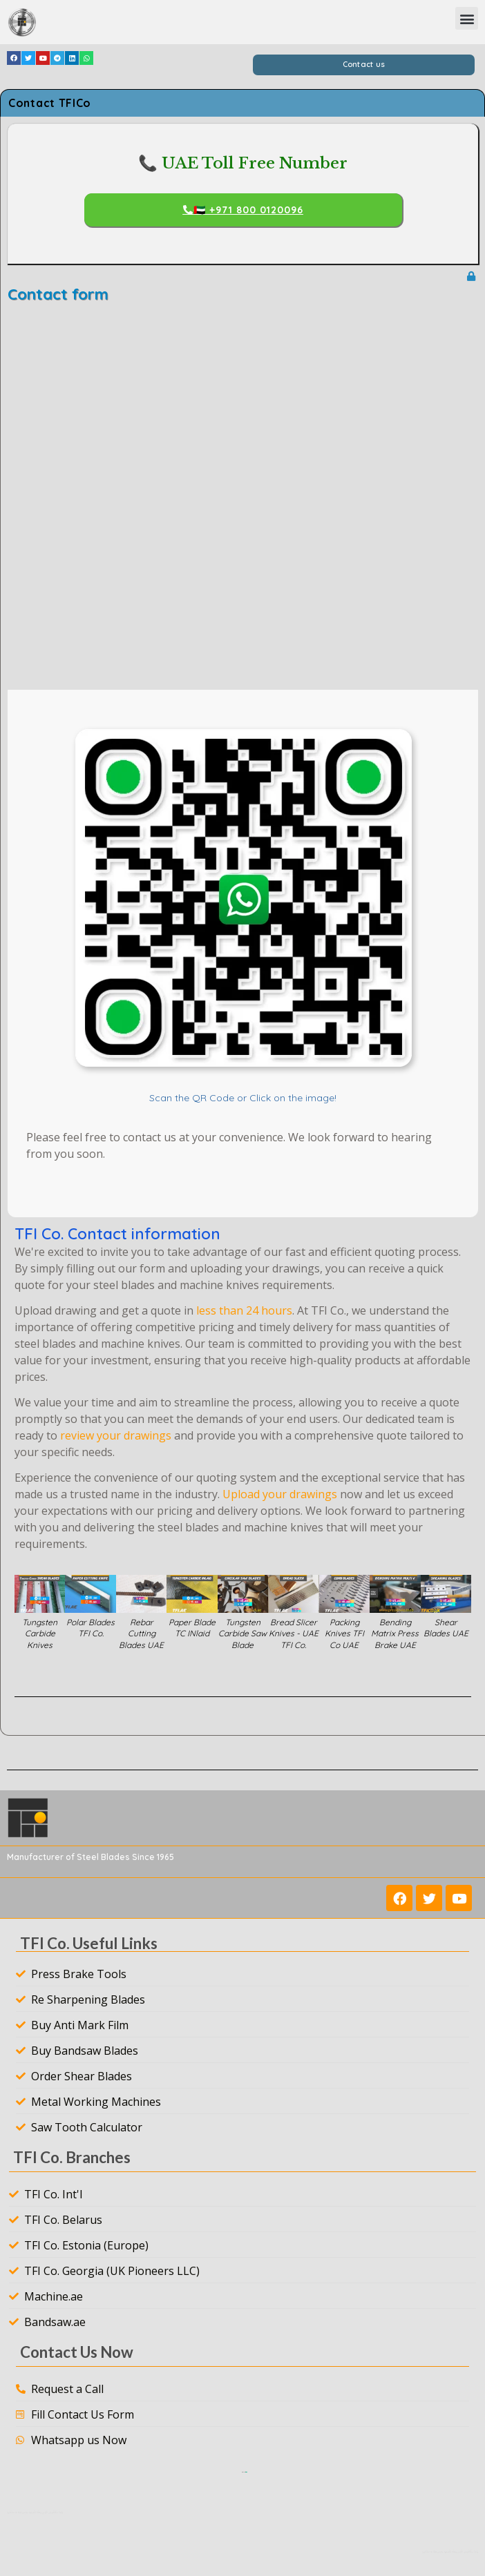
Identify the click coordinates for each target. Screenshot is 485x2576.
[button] (466, 18)
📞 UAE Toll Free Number (243, 163)
